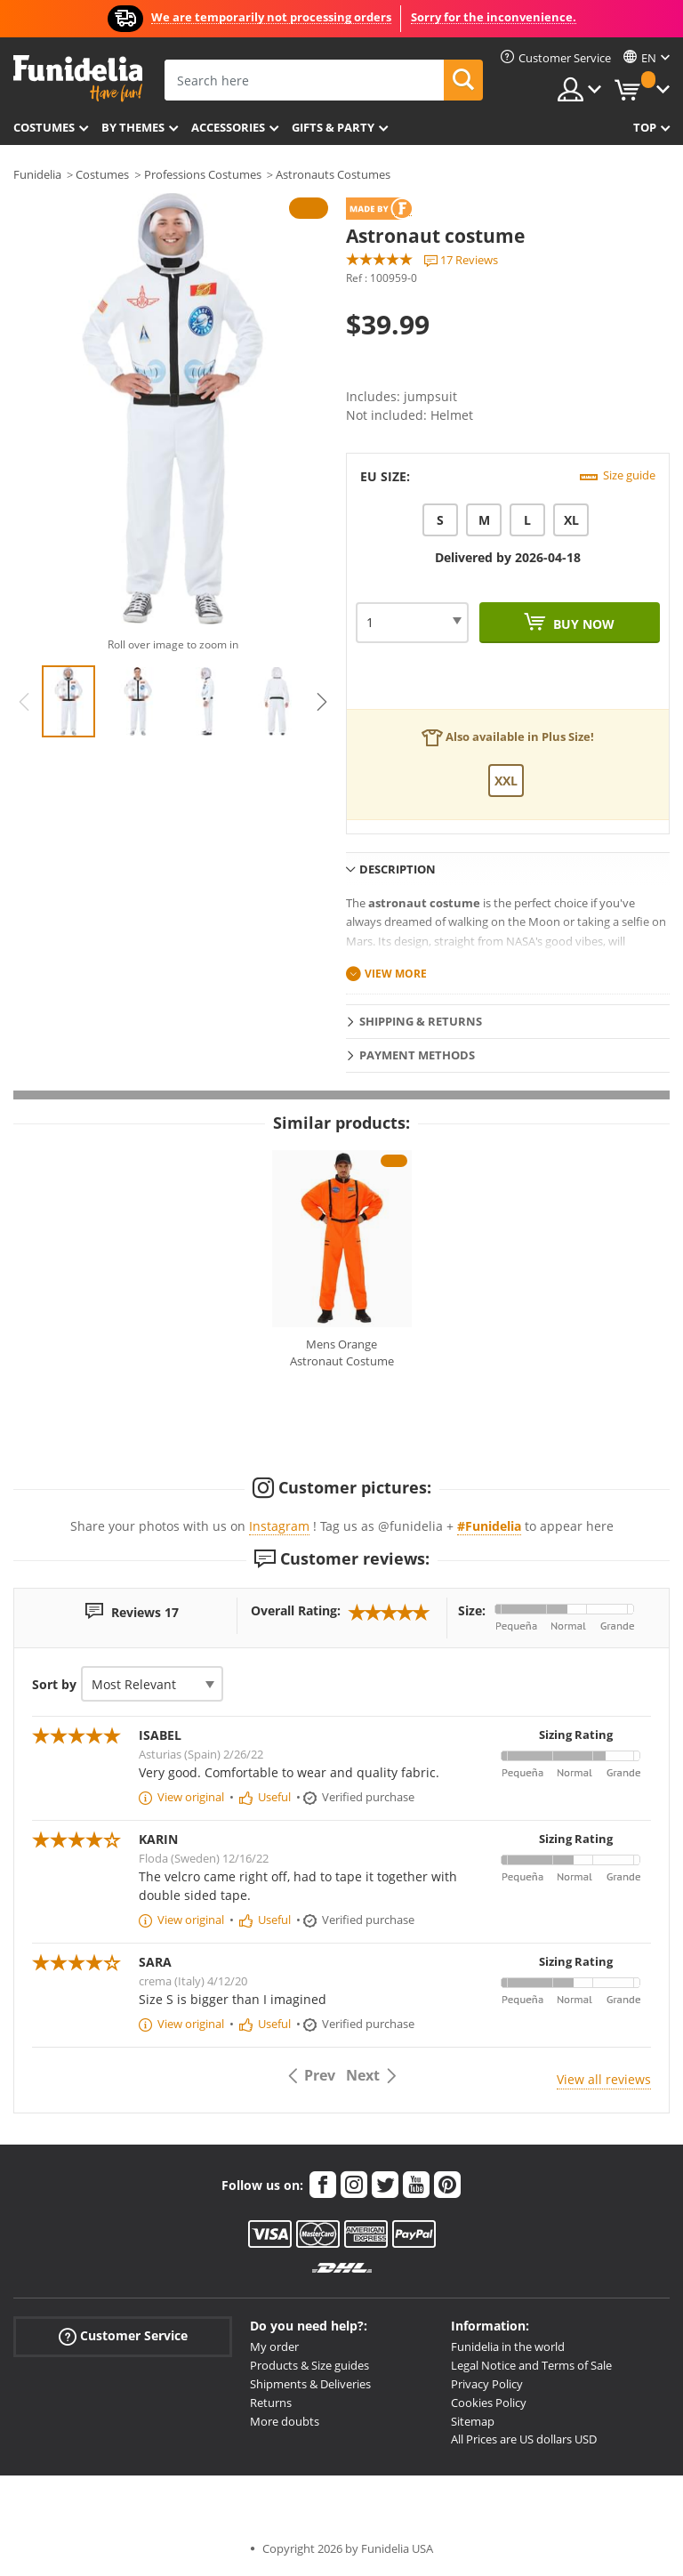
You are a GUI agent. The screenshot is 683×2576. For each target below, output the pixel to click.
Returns (271, 2403)
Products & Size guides (309, 2365)
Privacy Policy (487, 2384)
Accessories (228, 127)
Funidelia (37, 174)
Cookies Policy (488, 2403)
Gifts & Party (333, 127)
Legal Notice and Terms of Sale (531, 2365)
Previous (24, 702)
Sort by (54, 1684)
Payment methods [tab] (417, 1055)
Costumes (44, 127)
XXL (506, 780)
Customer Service (123, 2336)
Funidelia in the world (508, 2347)
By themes (133, 127)
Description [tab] (397, 869)
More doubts (284, 2421)
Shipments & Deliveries (310, 2384)
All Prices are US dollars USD (524, 2439)
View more (396, 973)
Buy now (582, 624)
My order (274, 2347)
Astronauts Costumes (333, 174)
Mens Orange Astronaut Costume (342, 1353)
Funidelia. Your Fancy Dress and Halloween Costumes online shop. (77, 78)
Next (322, 702)
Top (644, 127)
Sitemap (472, 2421)
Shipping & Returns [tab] (420, 1021)
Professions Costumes (202, 174)
